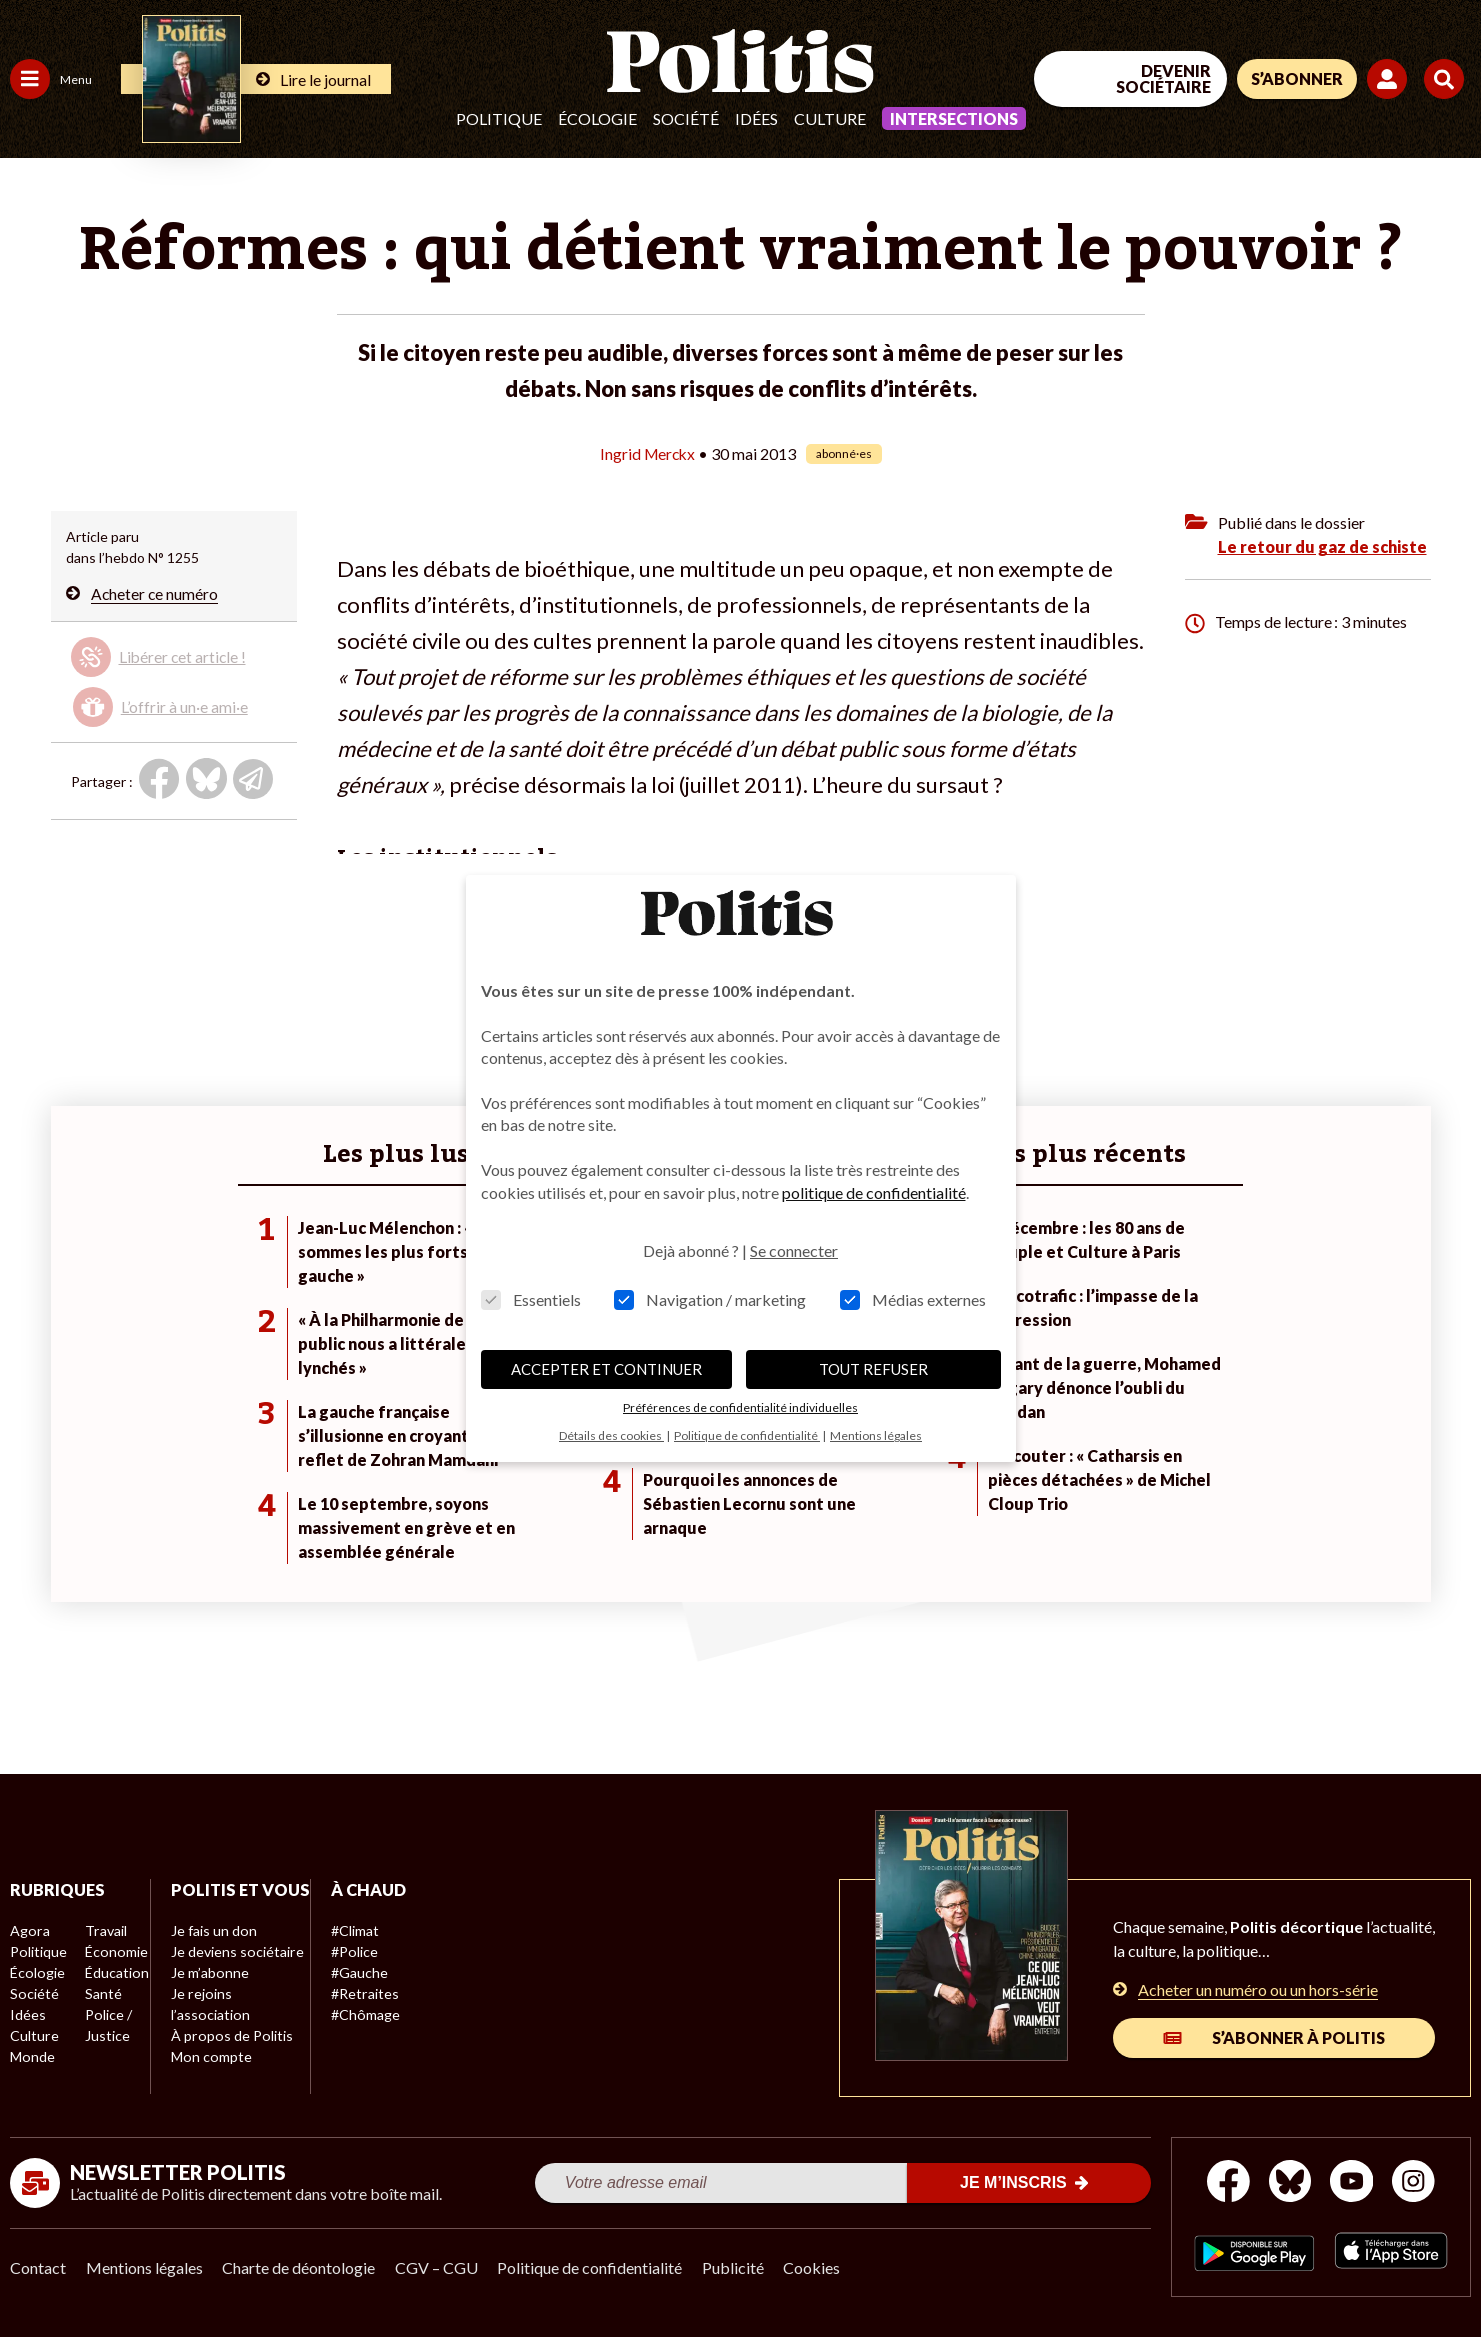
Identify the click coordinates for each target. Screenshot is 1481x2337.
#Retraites (360, 1993)
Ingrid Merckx (647, 453)
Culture (830, 118)
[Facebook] (1227, 2183)
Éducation (115, 1972)
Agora (29, 1930)
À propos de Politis (228, 2056)
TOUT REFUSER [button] (873, 1369)
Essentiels (531, 1299)
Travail (104, 1930)
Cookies (814, 2267)
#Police (350, 1951)
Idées (756, 118)
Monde (32, 2056)
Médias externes (913, 1299)
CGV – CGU (437, 2267)
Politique (499, 118)
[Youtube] (1352, 2183)
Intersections (954, 118)
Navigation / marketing (710, 1299)
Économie (114, 1951)
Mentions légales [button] (876, 1435)
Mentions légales (144, 2267)
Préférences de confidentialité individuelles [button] (740, 1407)
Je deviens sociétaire (234, 1972)
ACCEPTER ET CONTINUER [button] (606, 1369)
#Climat (351, 1930)
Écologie (597, 118)
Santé (102, 1993)
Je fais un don (211, 1951)
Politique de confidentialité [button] (747, 1435)
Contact (38, 2267)
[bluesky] (1289, 2183)
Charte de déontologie (299, 2267)
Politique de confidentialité (591, 2267)
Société (686, 118)
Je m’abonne (207, 1993)
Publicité (735, 2267)
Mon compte (208, 2077)
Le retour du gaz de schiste (1322, 546)
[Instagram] (1415, 2183)
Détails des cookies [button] (611, 1435)
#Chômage (361, 2014)
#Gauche (355, 1972)
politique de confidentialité (874, 1192)
